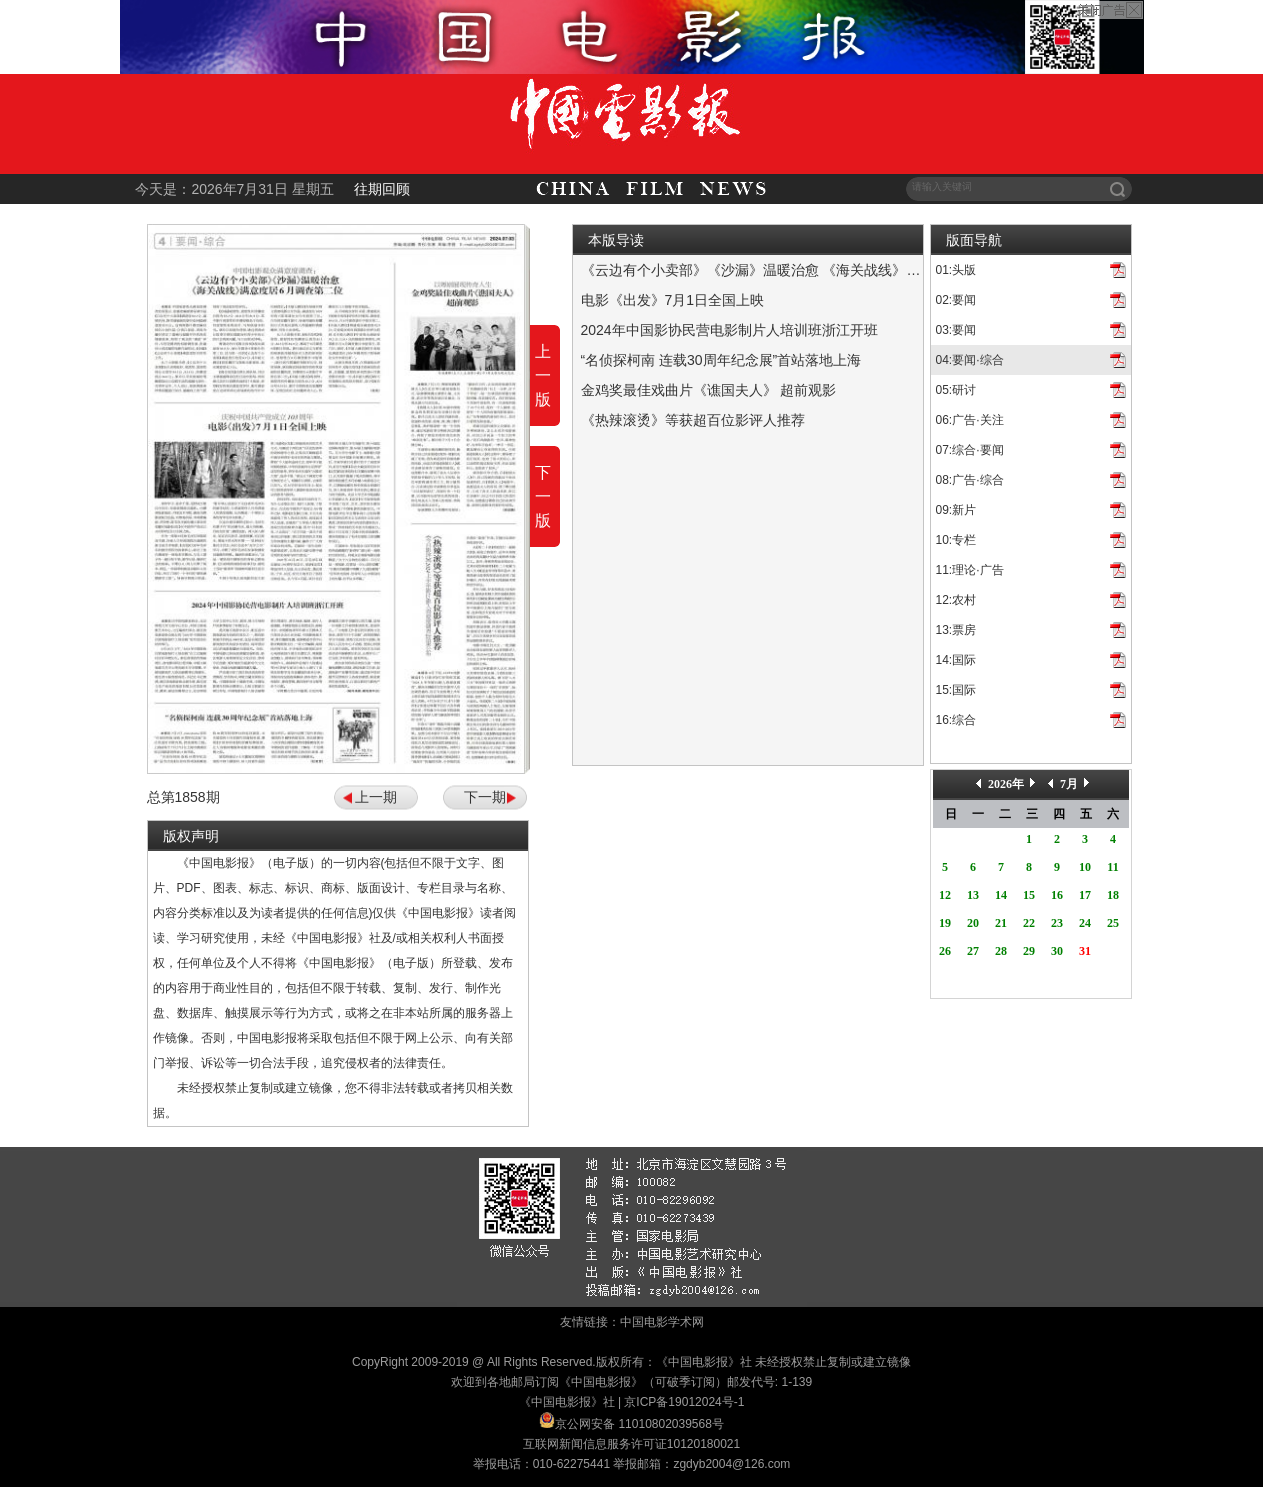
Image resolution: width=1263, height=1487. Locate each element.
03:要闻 (956, 330)
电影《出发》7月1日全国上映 (673, 300)
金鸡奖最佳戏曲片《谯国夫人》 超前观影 (709, 390)
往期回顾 (382, 189)
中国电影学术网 (662, 1322)
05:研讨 (956, 390)
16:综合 (956, 720)
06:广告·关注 (970, 420)
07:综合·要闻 (970, 450)
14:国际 (956, 660)
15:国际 (956, 690)
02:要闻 (956, 300)
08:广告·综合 (970, 480)
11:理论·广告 (970, 570)
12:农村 (956, 600)
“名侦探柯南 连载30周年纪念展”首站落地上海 (721, 360)
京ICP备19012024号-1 (684, 1402)
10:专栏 (956, 540)
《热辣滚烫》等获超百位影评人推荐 (693, 420)
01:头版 (956, 270)
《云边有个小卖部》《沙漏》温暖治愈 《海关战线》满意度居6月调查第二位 (818, 270)
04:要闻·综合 (970, 360)
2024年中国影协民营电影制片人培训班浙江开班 (729, 330)
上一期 (376, 797)
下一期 (485, 797)
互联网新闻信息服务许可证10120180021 (631, 1444)
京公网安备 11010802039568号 (639, 1424)
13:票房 (956, 630)
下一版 (543, 496)
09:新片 (956, 510)
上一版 (543, 375)
